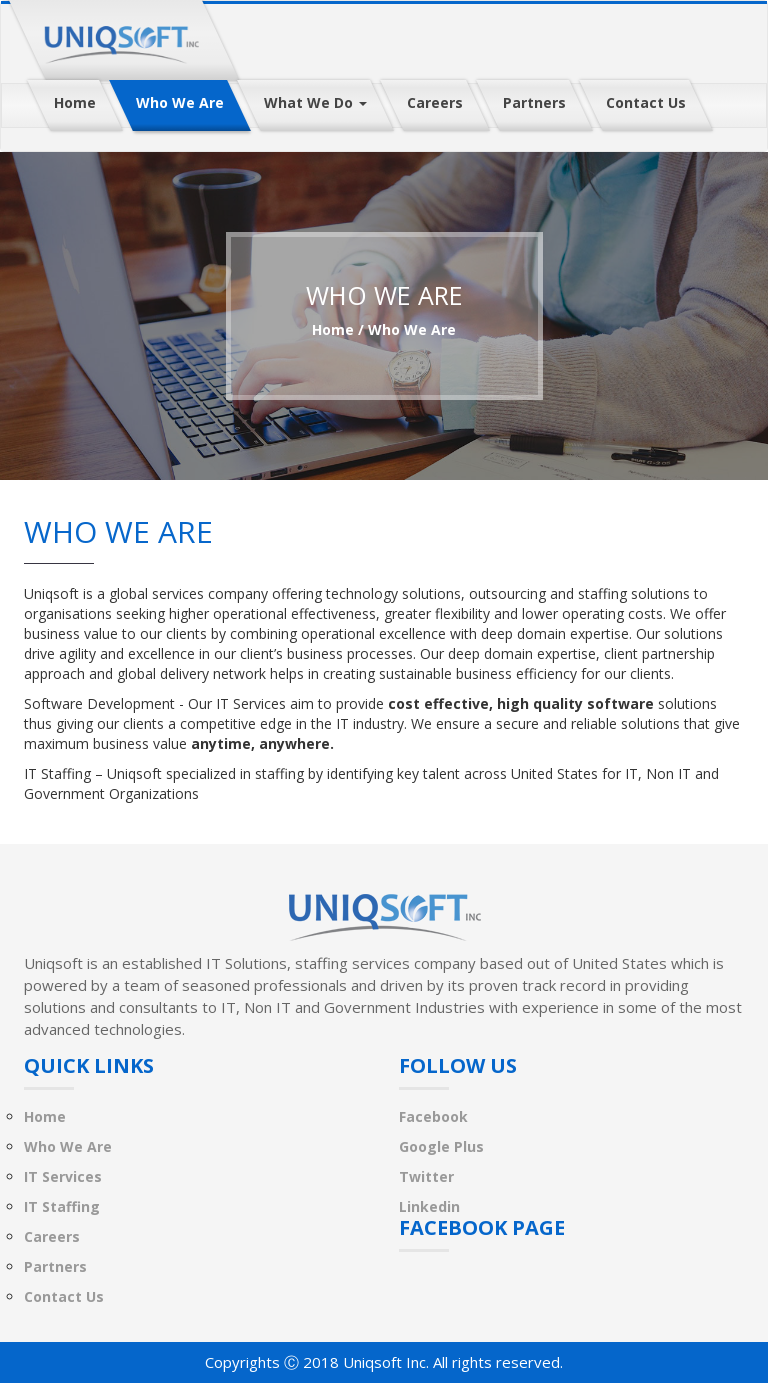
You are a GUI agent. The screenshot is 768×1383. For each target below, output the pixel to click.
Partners (55, 1266)
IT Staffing (62, 1206)
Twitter (426, 1176)
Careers (52, 1236)
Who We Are (68, 1146)
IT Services (63, 1176)
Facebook (433, 1116)
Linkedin (429, 1206)
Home (333, 329)
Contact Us (64, 1296)
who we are (412, 329)
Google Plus (441, 1146)
